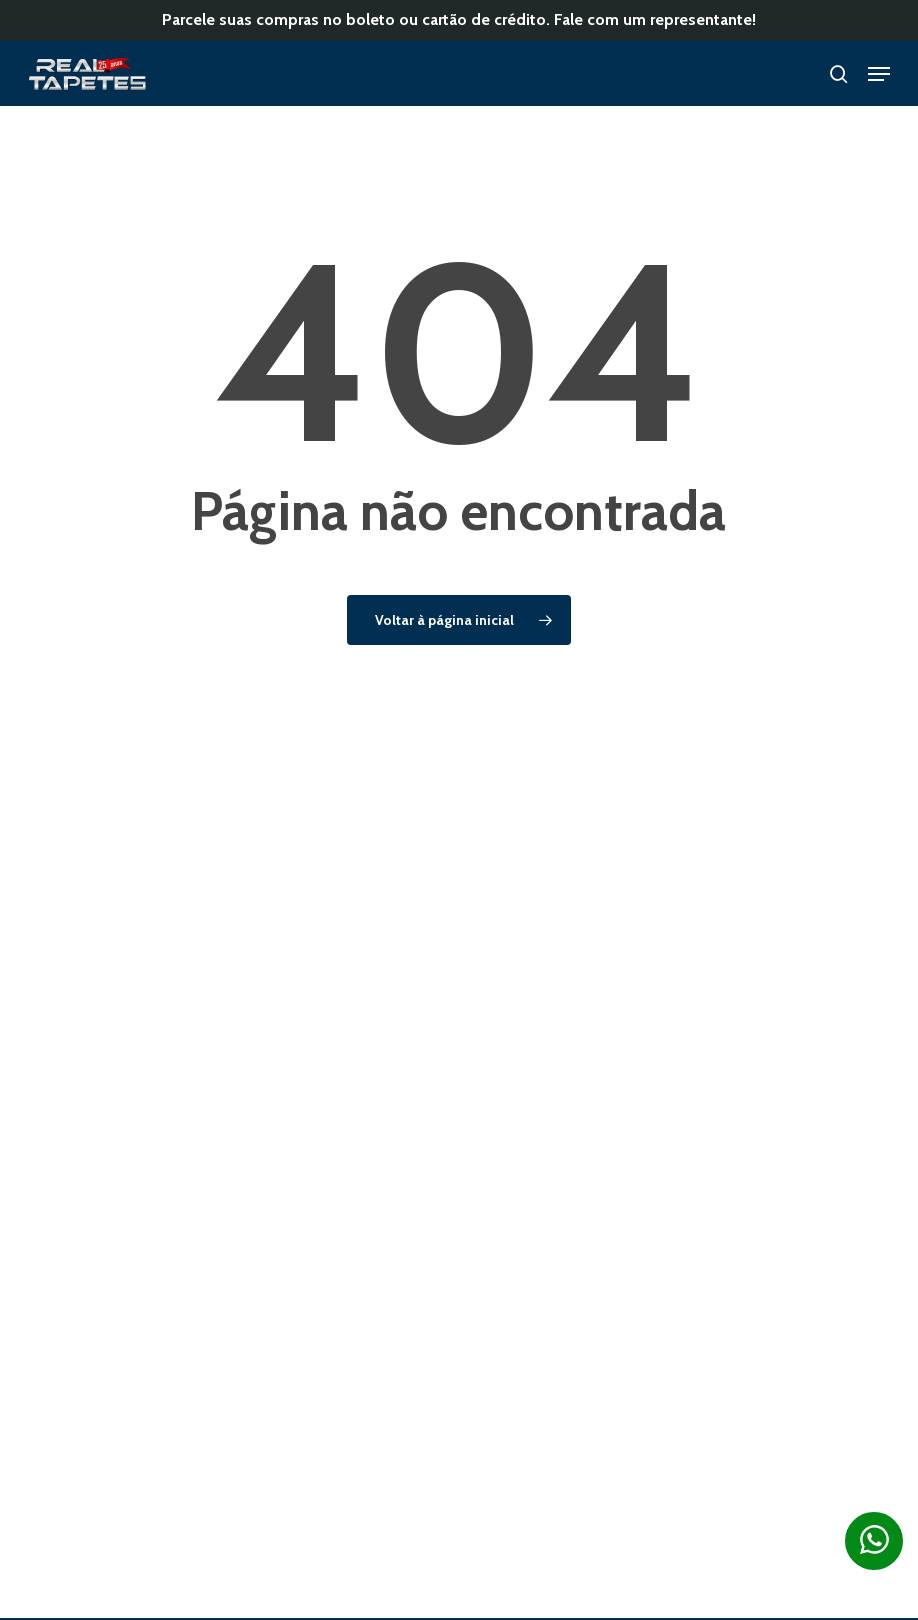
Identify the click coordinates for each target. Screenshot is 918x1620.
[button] (879, 74)
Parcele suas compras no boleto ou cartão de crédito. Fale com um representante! (459, 19)
